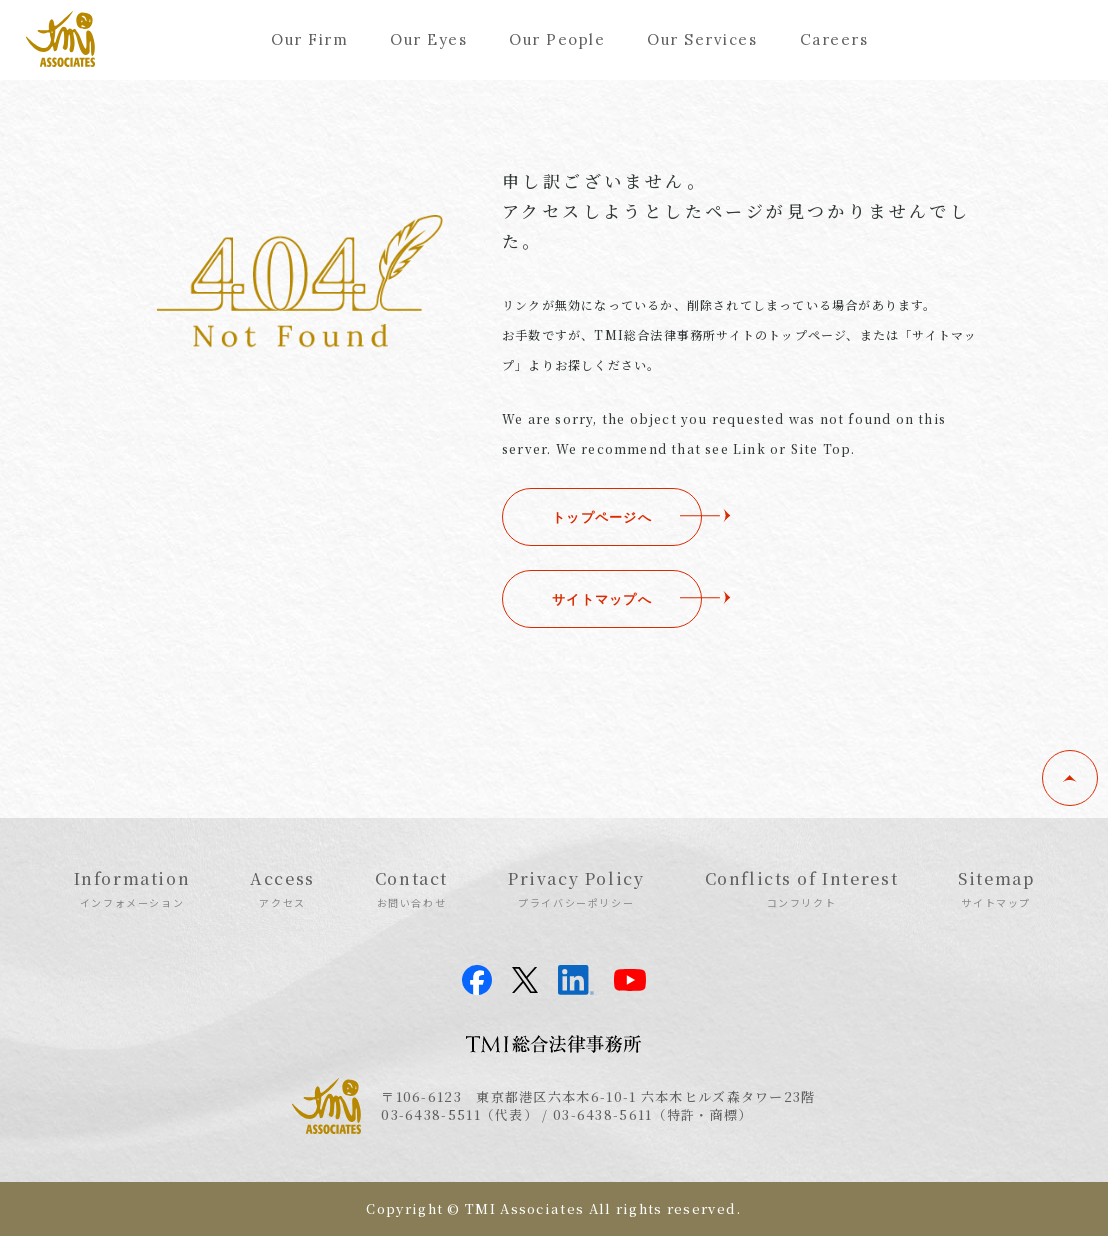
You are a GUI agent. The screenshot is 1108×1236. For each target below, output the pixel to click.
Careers (834, 39)
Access (282, 888)
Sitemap (996, 888)
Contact (411, 888)
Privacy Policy (576, 888)
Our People (557, 39)
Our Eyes (428, 39)
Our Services (702, 39)
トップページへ (602, 517)
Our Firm (309, 39)
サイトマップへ (602, 599)
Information (132, 888)
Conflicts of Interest (802, 888)
